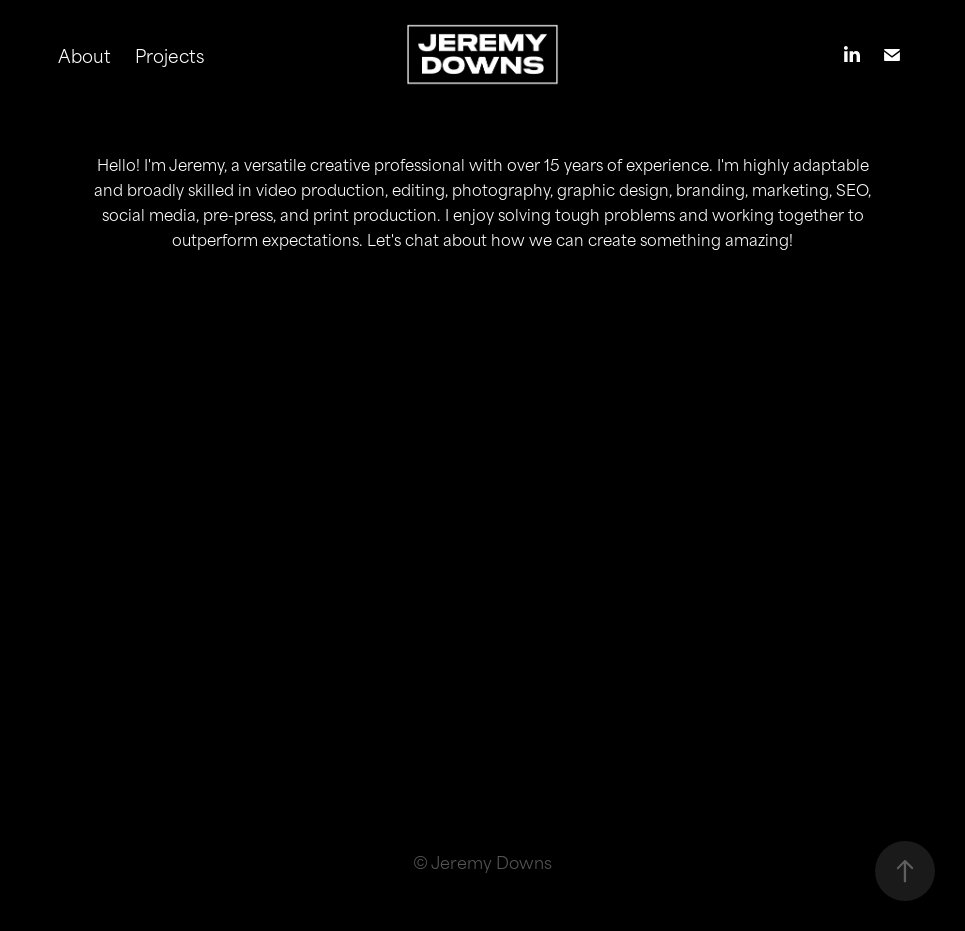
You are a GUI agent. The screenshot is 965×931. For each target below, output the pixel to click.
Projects (169, 55)
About (84, 55)
